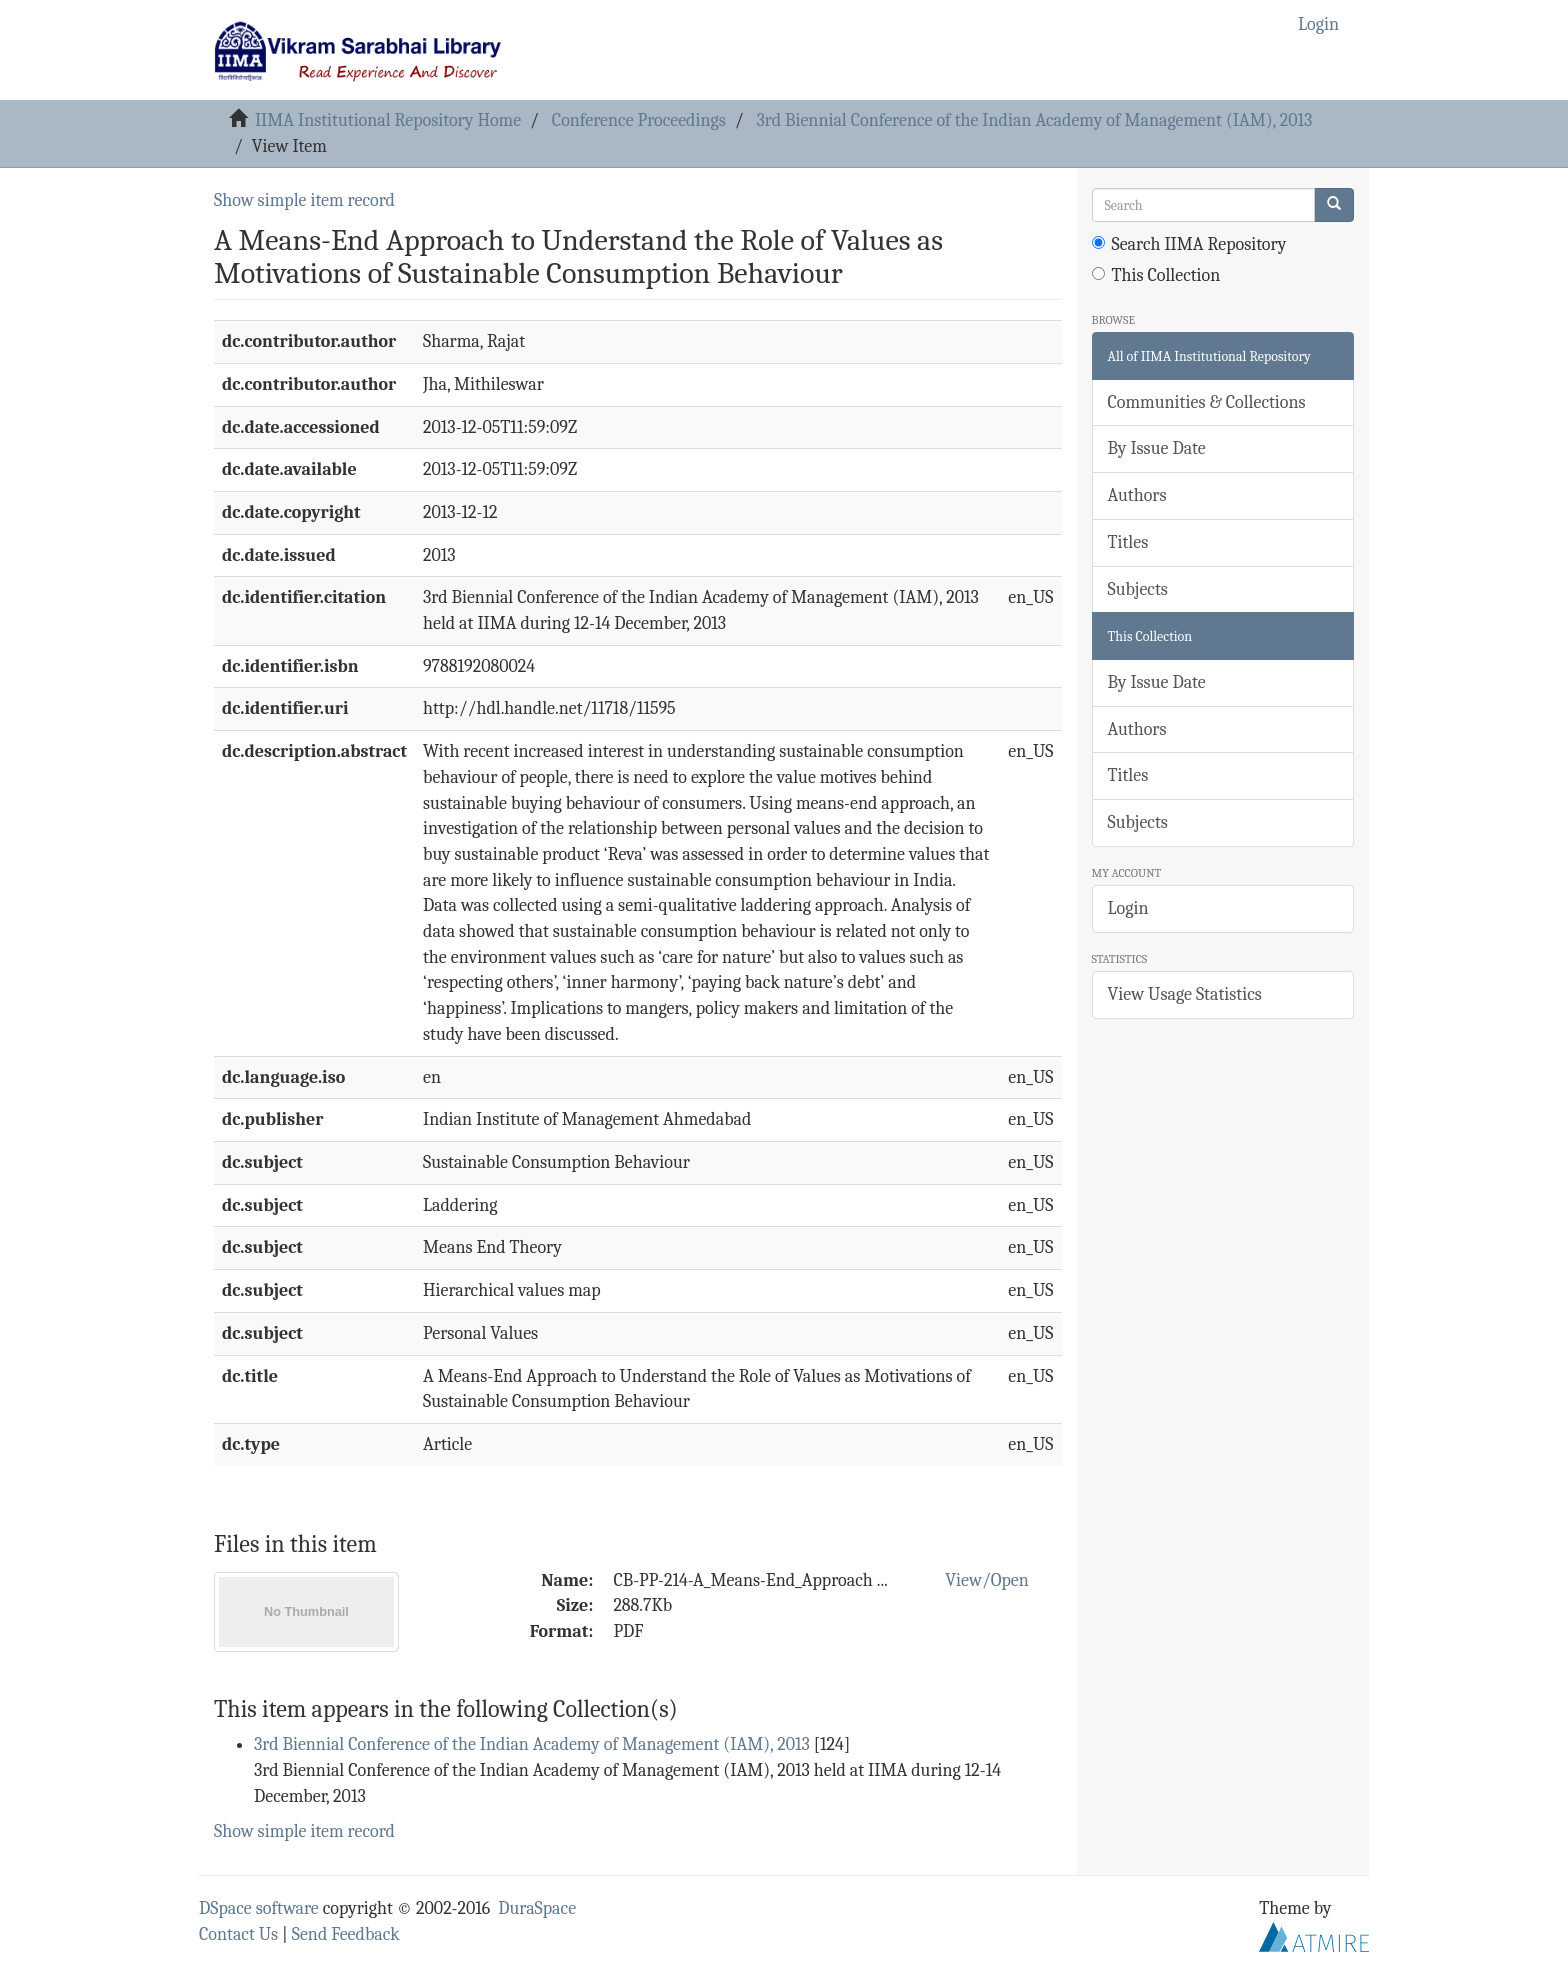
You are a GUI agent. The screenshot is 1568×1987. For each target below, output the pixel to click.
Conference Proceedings (639, 120)
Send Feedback (346, 1934)
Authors (1137, 495)
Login (1128, 908)
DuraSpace (537, 1908)
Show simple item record (304, 200)
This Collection (1156, 275)
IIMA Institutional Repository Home (388, 120)
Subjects (1138, 589)
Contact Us (238, 1934)
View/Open (987, 1580)
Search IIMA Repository (1189, 244)
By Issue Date (1157, 448)
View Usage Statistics (1185, 994)
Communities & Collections (1207, 402)
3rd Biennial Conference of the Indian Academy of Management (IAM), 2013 (1035, 120)
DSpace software (259, 1908)
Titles (1128, 542)
